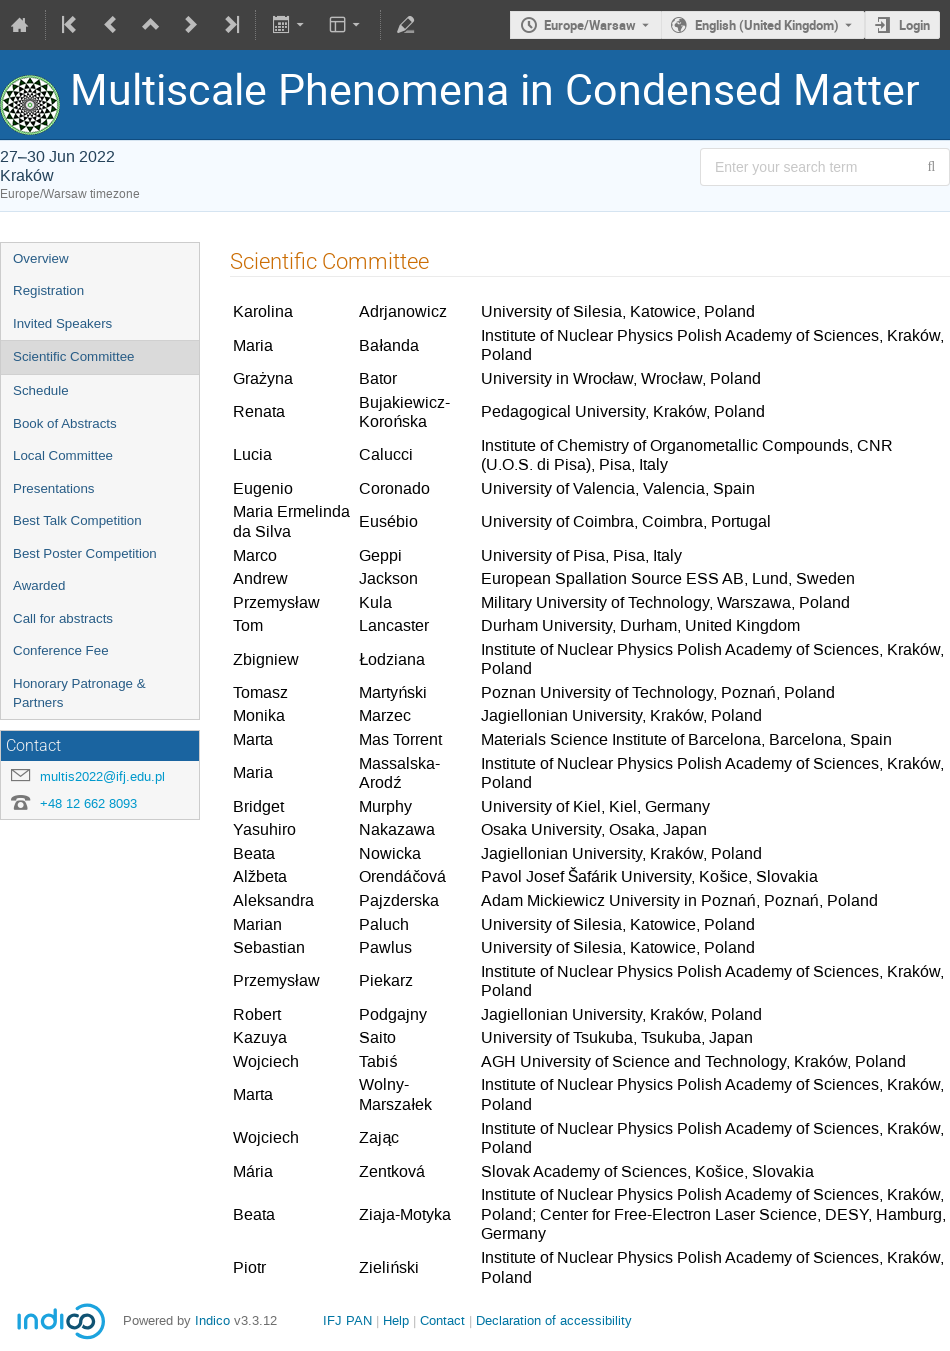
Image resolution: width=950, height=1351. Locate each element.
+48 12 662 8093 (88, 803)
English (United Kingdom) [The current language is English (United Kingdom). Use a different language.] (767, 25)
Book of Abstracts (65, 423)
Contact (442, 1320)
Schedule (41, 390)
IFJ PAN (347, 1320)
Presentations (54, 488)
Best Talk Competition (77, 520)
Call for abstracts (63, 618)
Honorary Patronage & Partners (79, 693)
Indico (212, 1320)
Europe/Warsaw (590, 25)
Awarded (39, 585)
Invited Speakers (62, 323)
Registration (48, 290)
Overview (41, 258)
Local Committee (63, 455)
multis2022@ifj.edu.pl (102, 776)
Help (396, 1320)
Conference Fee (61, 650)
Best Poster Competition (85, 553)
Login (914, 25)
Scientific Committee (73, 356)
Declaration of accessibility (554, 1320)
